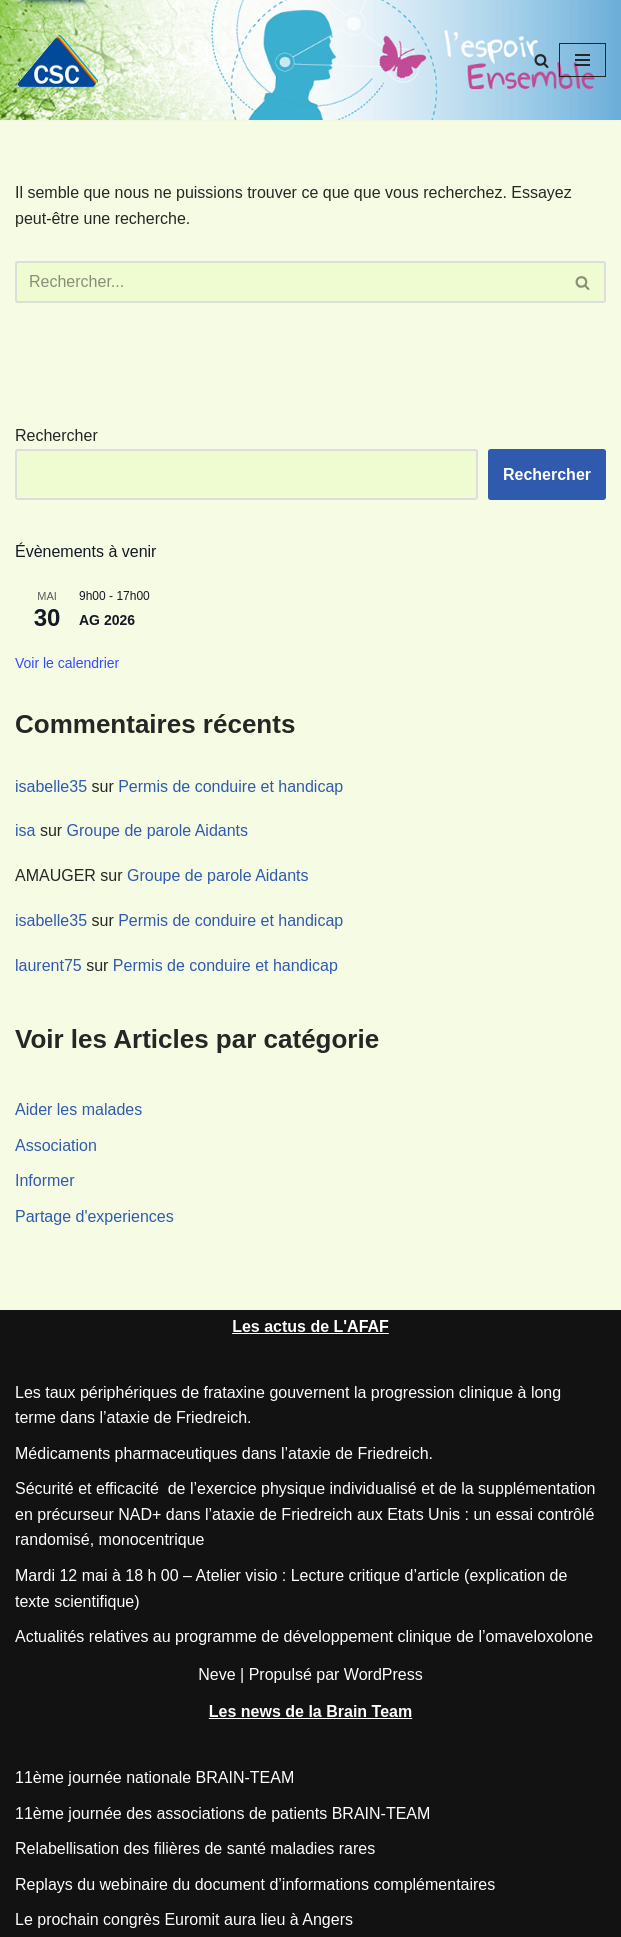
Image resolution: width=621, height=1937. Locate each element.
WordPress (383, 1674)
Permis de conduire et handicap (230, 786)
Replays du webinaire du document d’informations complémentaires (255, 1884)
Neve (216, 1674)
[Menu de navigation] (582, 60)
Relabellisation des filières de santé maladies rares (195, 1848)
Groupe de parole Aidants (157, 830)
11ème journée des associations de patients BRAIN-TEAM (222, 1813)
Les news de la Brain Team (310, 1711)
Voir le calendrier (67, 663)
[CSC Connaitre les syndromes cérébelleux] (65, 60)
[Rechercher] (541, 60)
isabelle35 (51, 786)
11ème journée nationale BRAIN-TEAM (154, 1777)
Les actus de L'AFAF (310, 1326)
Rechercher (56, 435)
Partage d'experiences (94, 1216)
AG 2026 (107, 620)
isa (25, 830)
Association (56, 1145)
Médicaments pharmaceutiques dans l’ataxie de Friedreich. (224, 1453)
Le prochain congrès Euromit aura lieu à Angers (184, 1919)
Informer (45, 1180)
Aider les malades (78, 1109)
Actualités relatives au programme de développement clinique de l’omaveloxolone (304, 1636)
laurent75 (48, 965)
